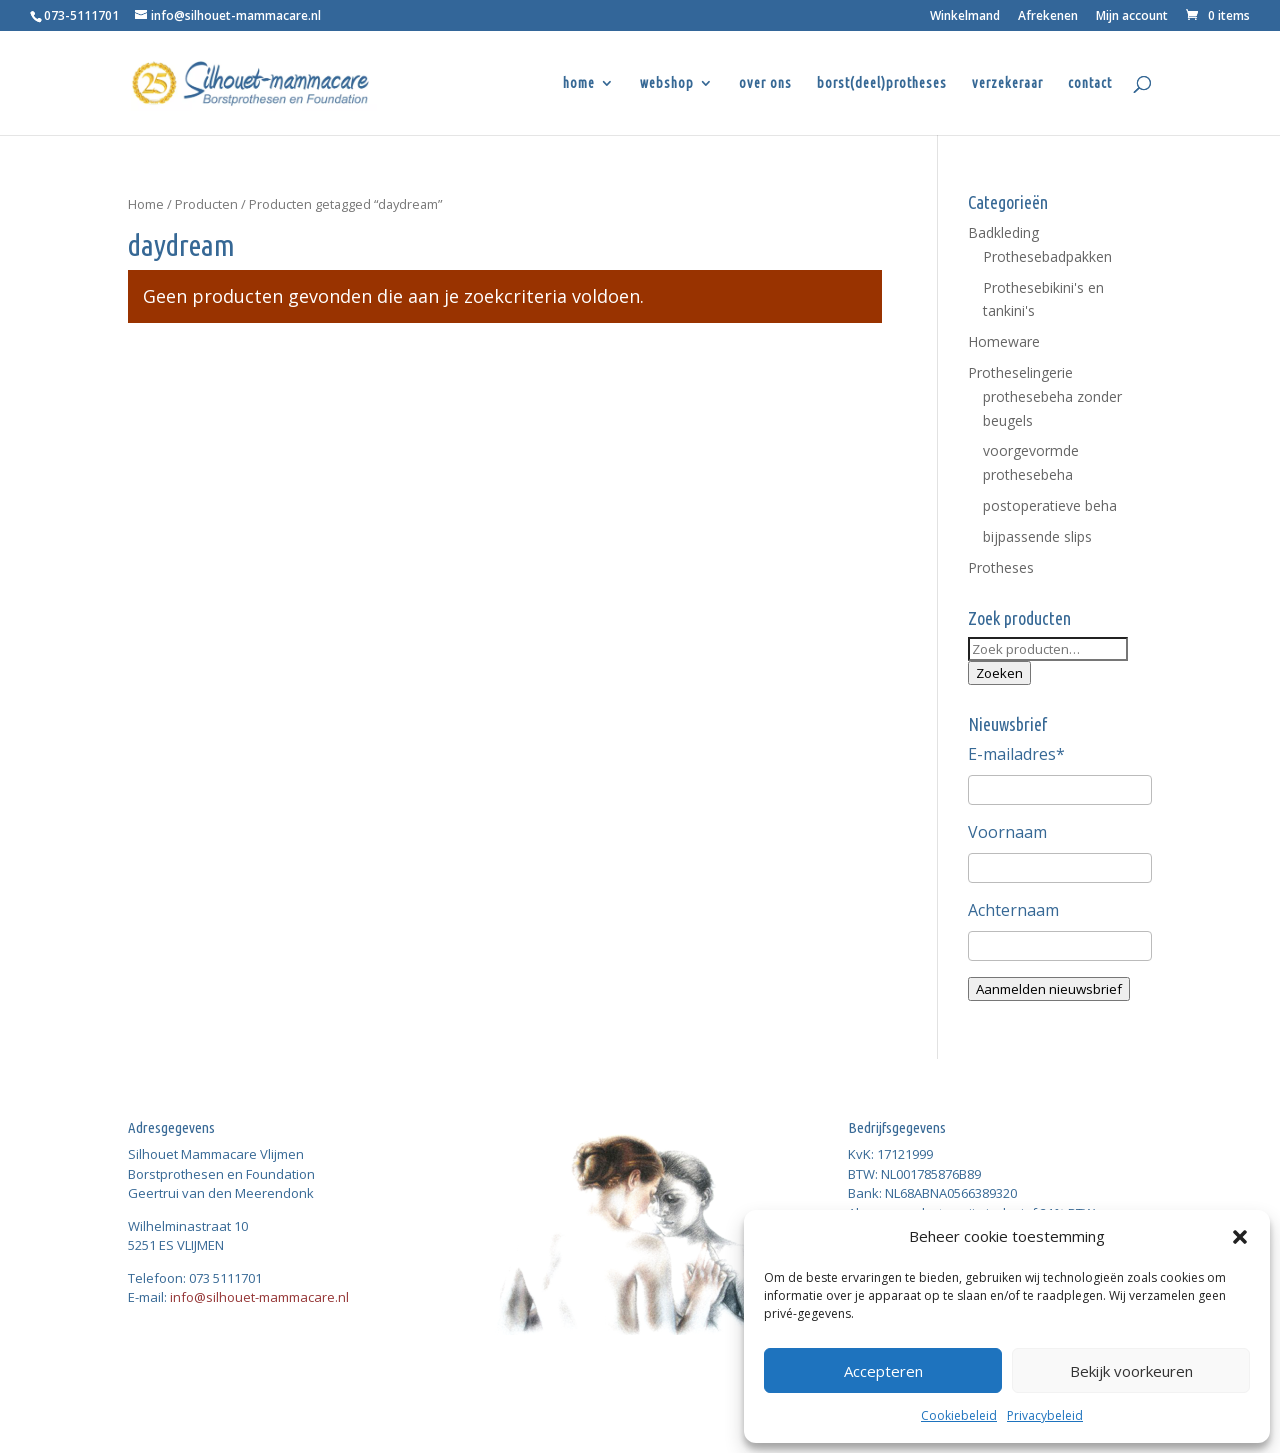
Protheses (1001, 567)
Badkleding (1003, 232)
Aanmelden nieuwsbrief (1049, 989)
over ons (765, 83)
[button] (1240, 1237)
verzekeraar (1007, 83)
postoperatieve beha (1050, 505)
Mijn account (1132, 17)
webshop (667, 83)
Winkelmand (965, 17)
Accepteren (883, 1371)
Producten (206, 204)
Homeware (1004, 341)
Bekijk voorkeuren (1131, 1371)
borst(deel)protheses (882, 83)
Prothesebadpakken (1047, 256)
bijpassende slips (1037, 536)
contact (1090, 83)
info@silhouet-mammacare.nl (259, 1297)
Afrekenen (1048, 17)
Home (146, 204)
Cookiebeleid (959, 1415)
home (579, 83)
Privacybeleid (1045, 1415)
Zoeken (999, 673)
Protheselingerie (1020, 372)
